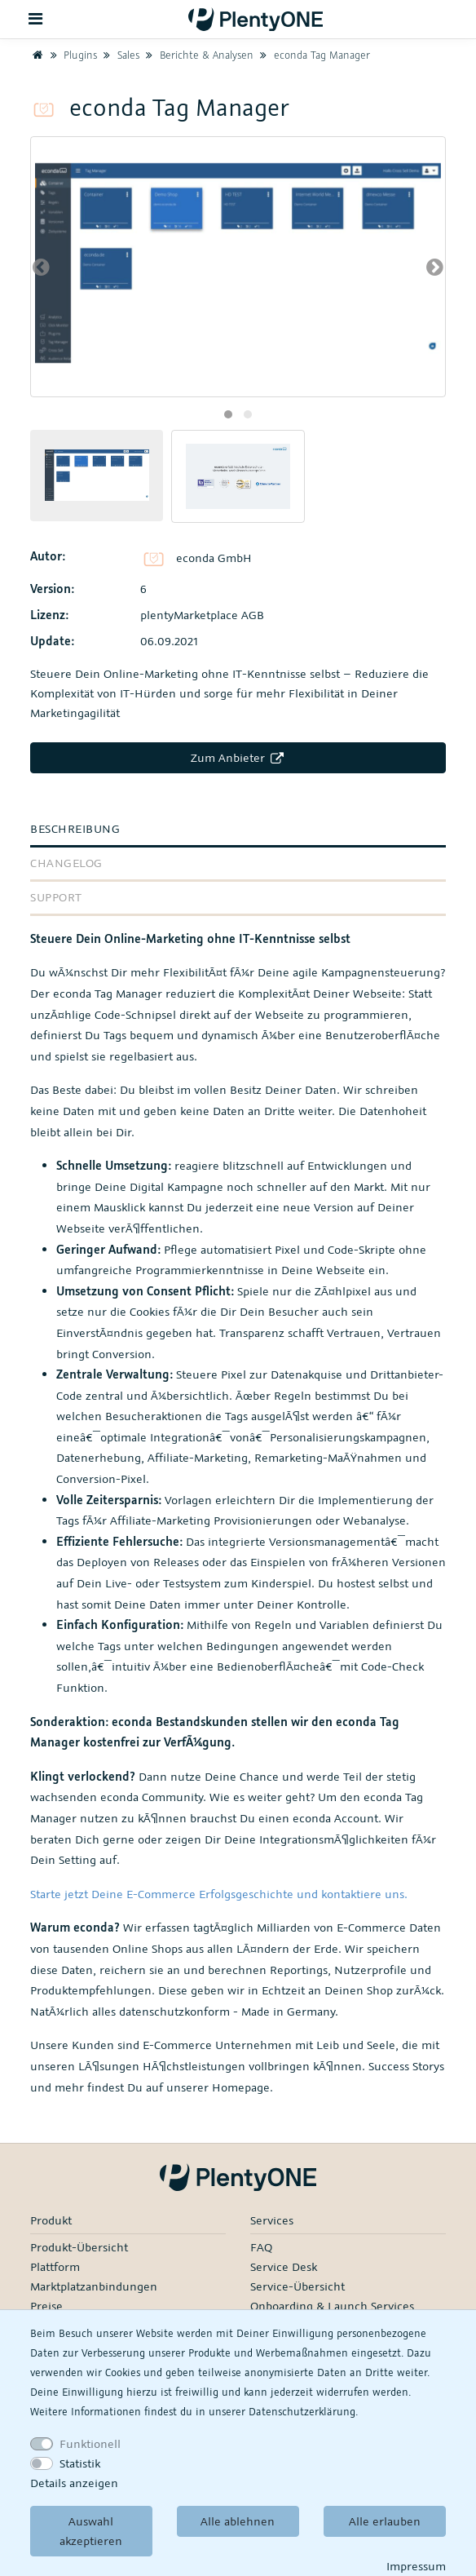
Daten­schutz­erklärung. (303, 2411)
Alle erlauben (385, 2521)
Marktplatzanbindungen (93, 2286)
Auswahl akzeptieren (91, 2530)
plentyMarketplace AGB (202, 614)
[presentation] (41, 266)
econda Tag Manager (312, 54)
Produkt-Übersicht (79, 2247)
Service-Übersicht (297, 2286)
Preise (46, 2305)
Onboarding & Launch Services (332, 2305)
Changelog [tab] (66, 862)
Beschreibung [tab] (75, 828)
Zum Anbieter (238, 757)
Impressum (416, 2566)
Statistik (80, 2463)
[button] (228, 414)
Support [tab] (56, 897)
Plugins (71, 54)
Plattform (55, 2266)
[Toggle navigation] (36, 19)
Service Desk (283, 2266)
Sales (119, 54)
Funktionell (90, 2443)
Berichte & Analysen (198, 54)
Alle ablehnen (238, 2521)
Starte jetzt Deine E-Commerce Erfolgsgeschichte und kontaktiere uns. (219, 1893)
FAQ (261, 2247)
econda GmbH (196, 557)
